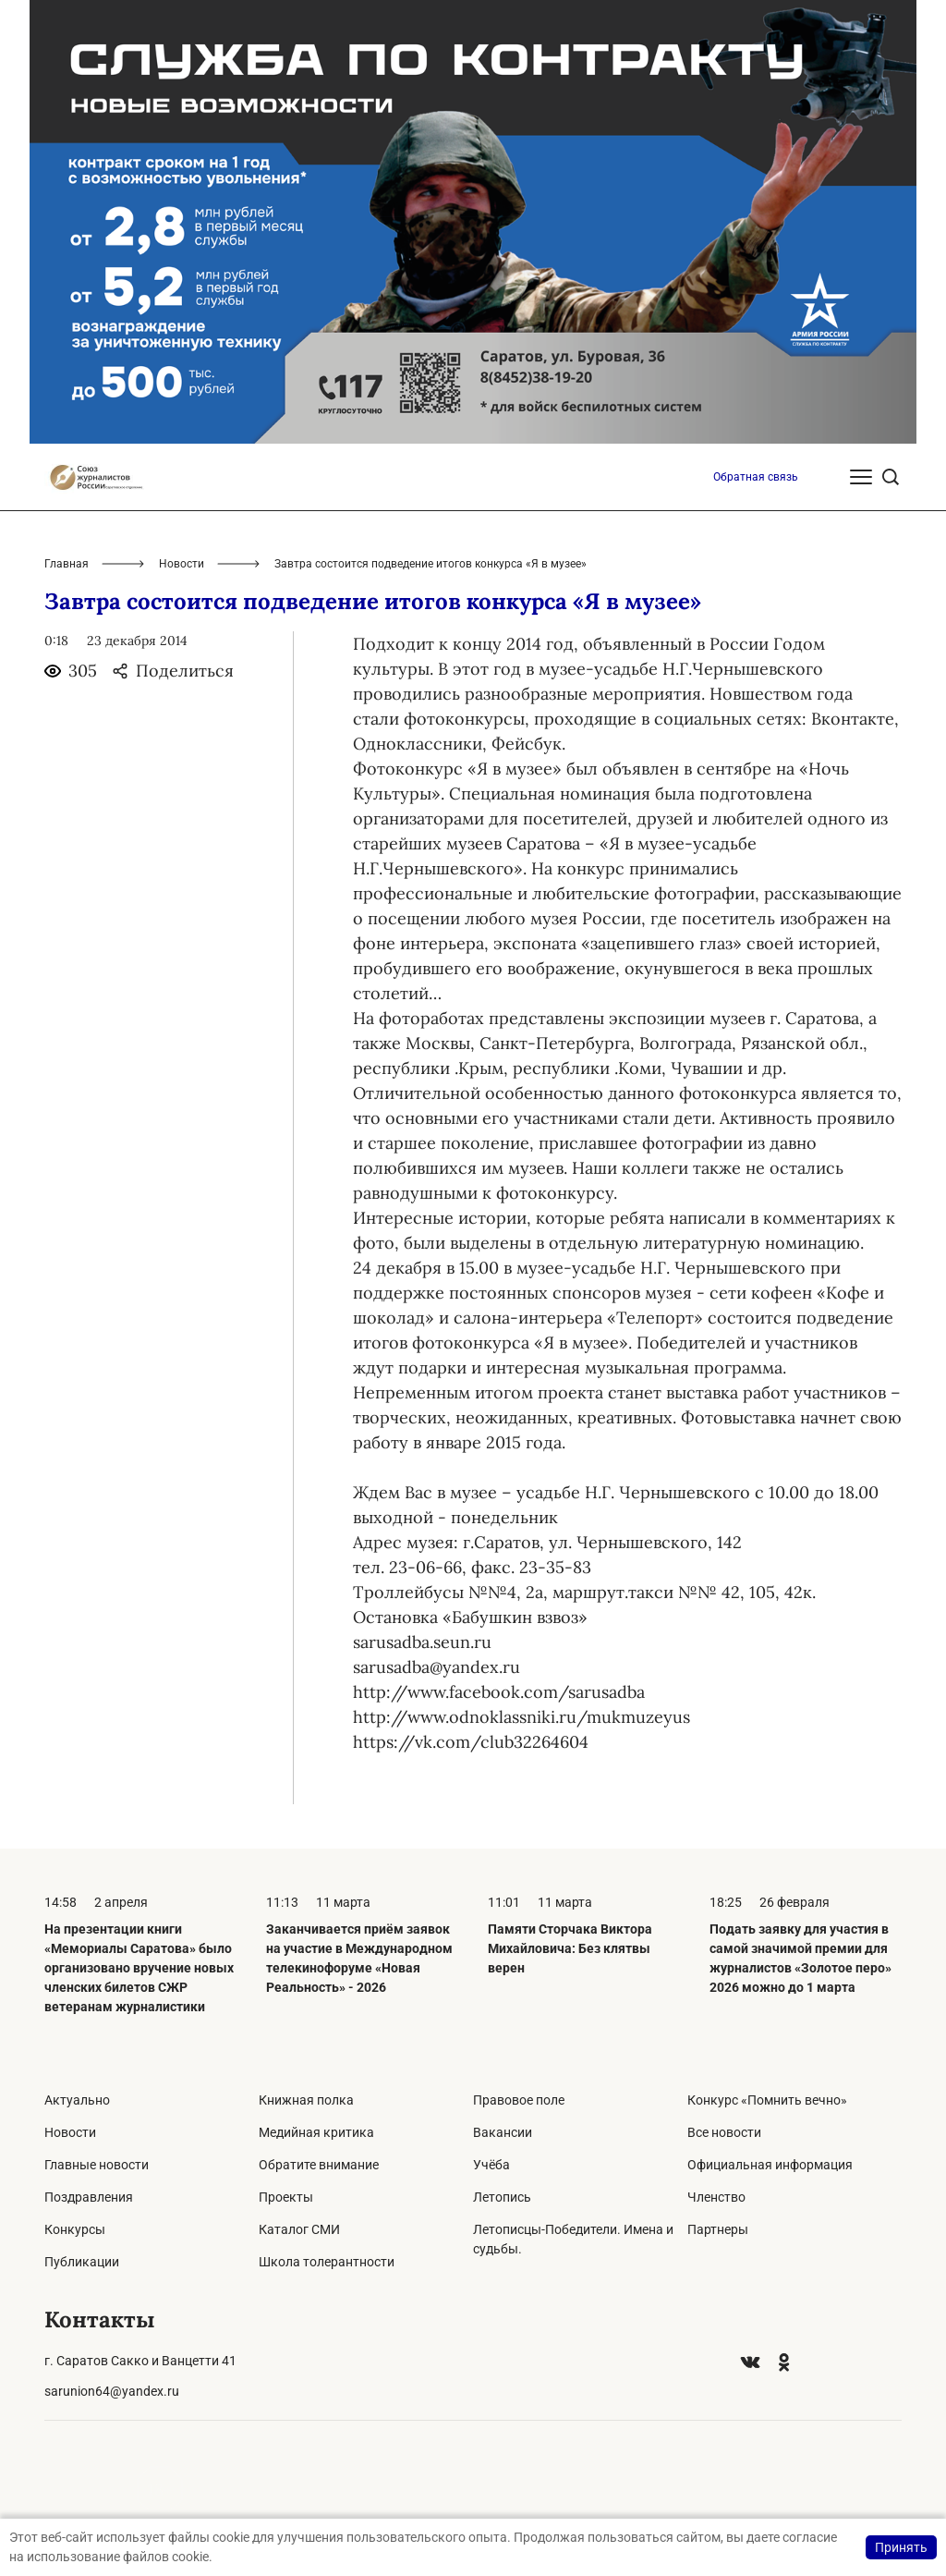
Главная (66, 563)
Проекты (286, 2197)
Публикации (81, 2261)
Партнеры (717, 2229)
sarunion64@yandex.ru (111, 2391)
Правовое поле (518, 2100)
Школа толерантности (326, 2261)
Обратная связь (755, 476)
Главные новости (96, 2164)
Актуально (77, 2100)
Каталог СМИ (299, 2229)
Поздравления (88, 2197)
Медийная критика (316, 2132)
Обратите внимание (319, 2164)
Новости (181, 563)
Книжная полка (306, 2100)
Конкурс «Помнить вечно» (767, 2100)
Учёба (491, 2164)
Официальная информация (770, 2164)
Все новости (724, 2132)
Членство (716, 2197)
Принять (901, 2547)
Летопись (502, 2197)
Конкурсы (74, 2229)
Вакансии (502, 2132)
